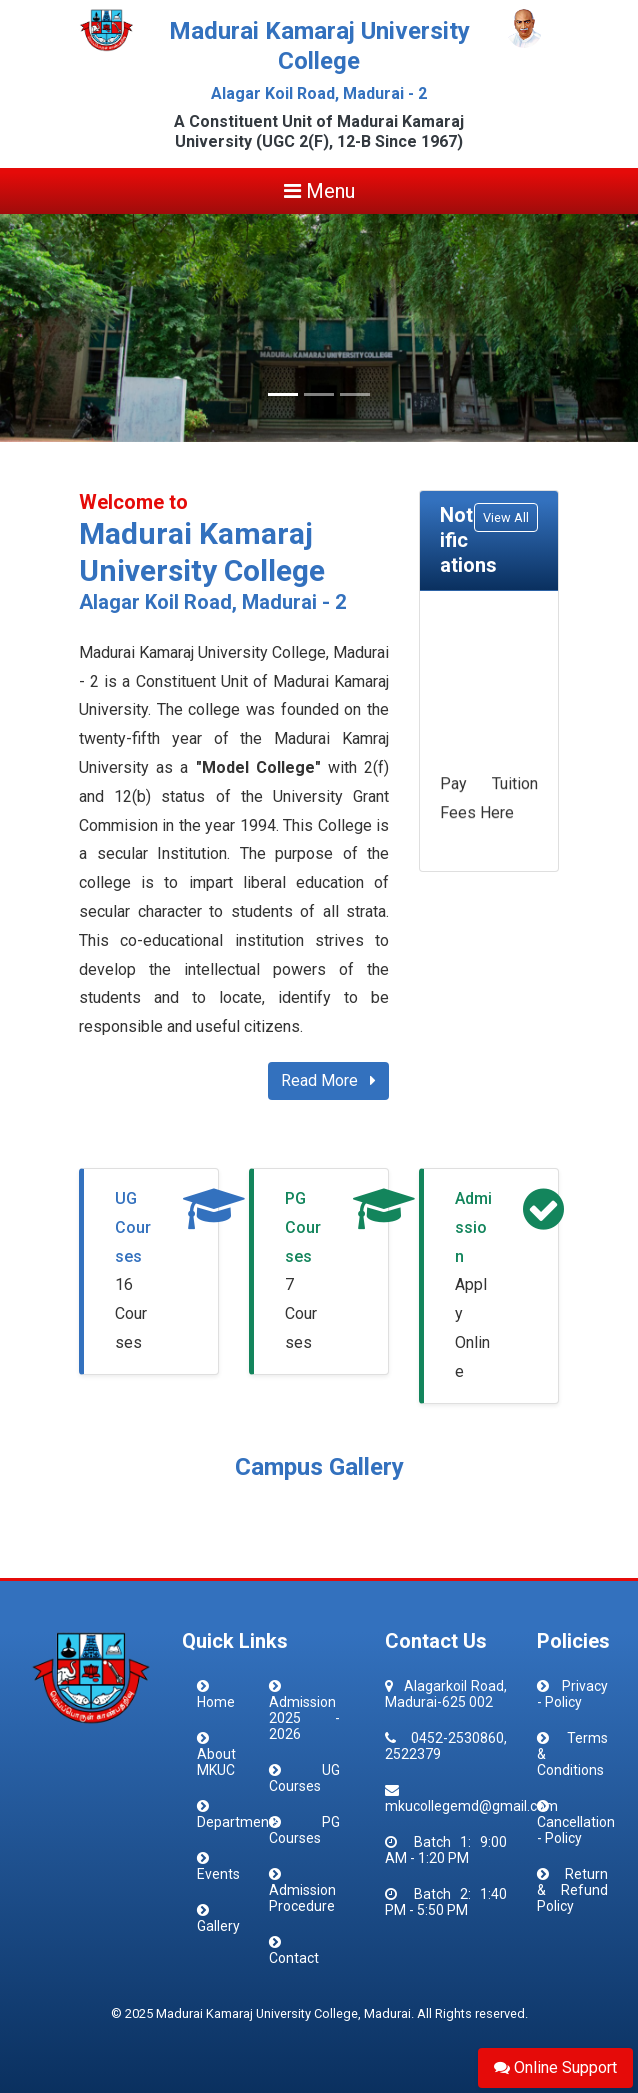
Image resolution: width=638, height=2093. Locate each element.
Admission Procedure (302, 1898)
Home (216, 1702)
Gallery (218, 1926)
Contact (294, 1958)
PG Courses (303, 1227)
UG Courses (133, 1227)
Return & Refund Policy (572, 1890)
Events (218, 1874)
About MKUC (216, 1762)
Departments (239, 1822)
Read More (328, 1080)
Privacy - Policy (572, 1694)
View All (506, 517)
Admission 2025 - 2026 (304, 1718)
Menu (319, 191)
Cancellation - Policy (576, 1830)
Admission (473, 1227)
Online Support (555, 2067)
